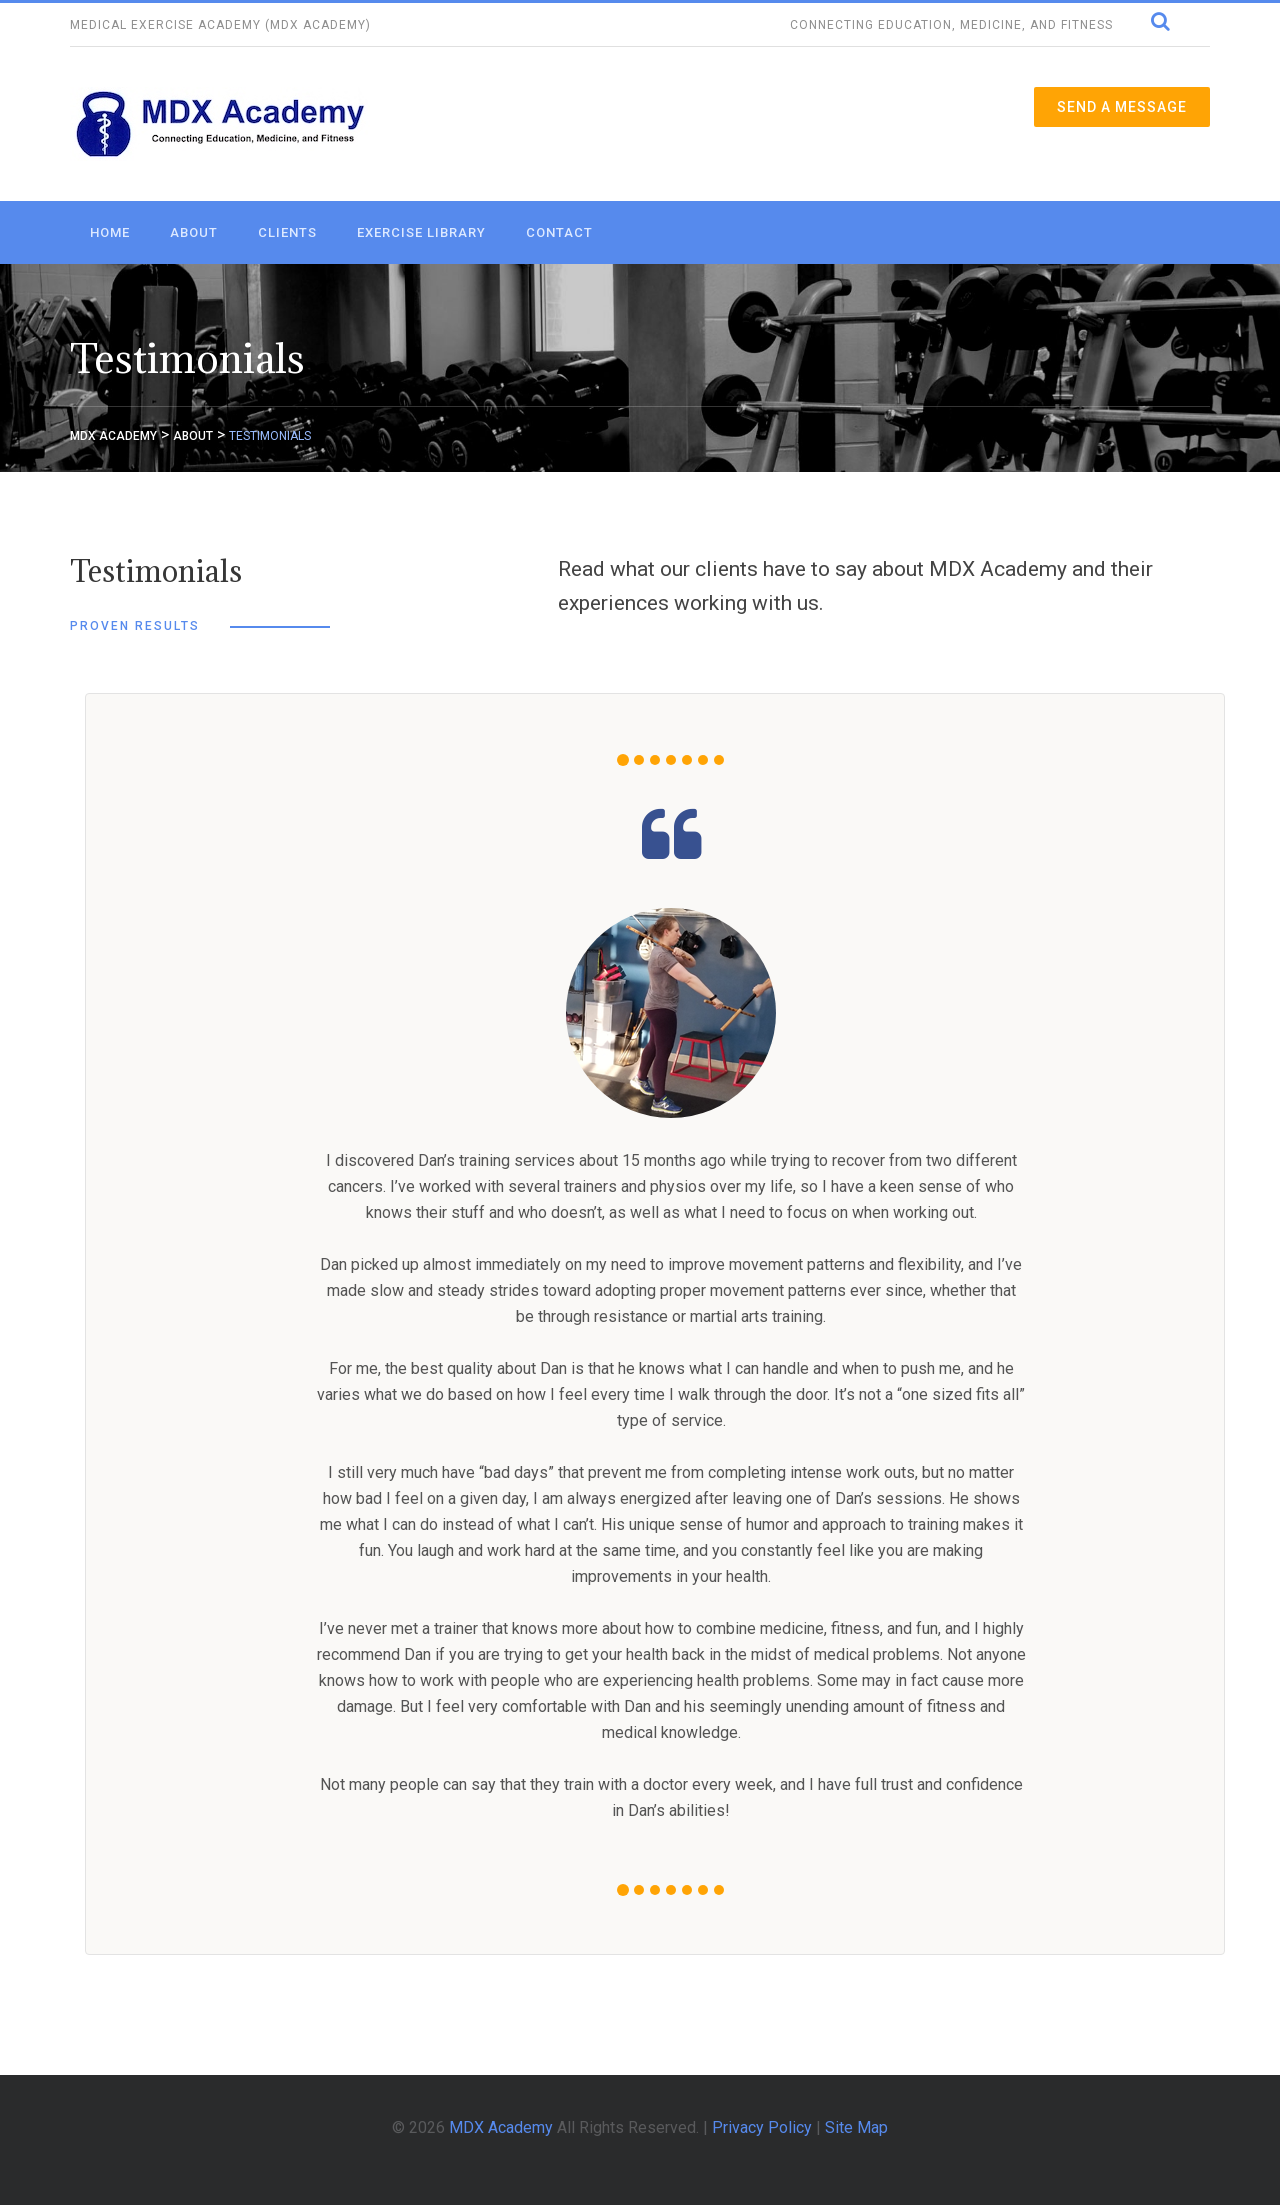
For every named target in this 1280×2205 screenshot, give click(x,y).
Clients (287, 232)
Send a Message (1122, 107)
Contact (559, 232)
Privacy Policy (762, 2127)
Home (110, 232)
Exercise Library (421, 232)
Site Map (856, 2127)
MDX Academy (501, 2127)
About (194, 232)
